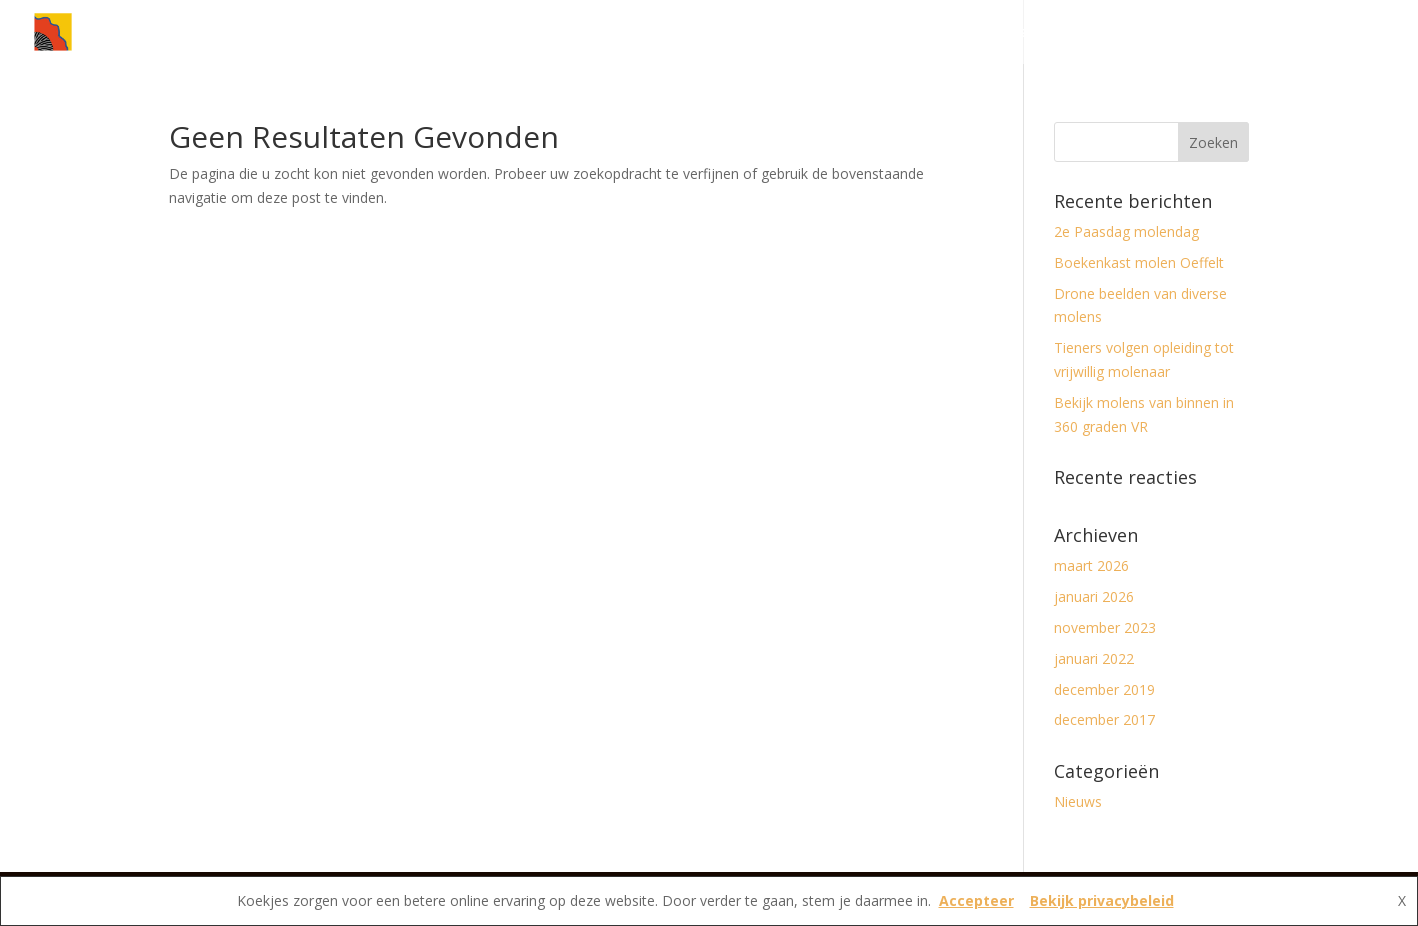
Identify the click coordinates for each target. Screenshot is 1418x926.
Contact (1317, 33)
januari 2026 (1094, 596)
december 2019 (1104, 689)
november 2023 (1105, 627)
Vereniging (1205, 33)
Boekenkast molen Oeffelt (1139, 262)
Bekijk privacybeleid (1102, 900)
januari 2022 (1094, 658)
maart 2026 (1091, 565)
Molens (1097, 33)
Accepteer (976, 900)
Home (929, 33)
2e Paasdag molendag (1126, 231)
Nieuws (1001, 33)
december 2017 (1104, 719)
